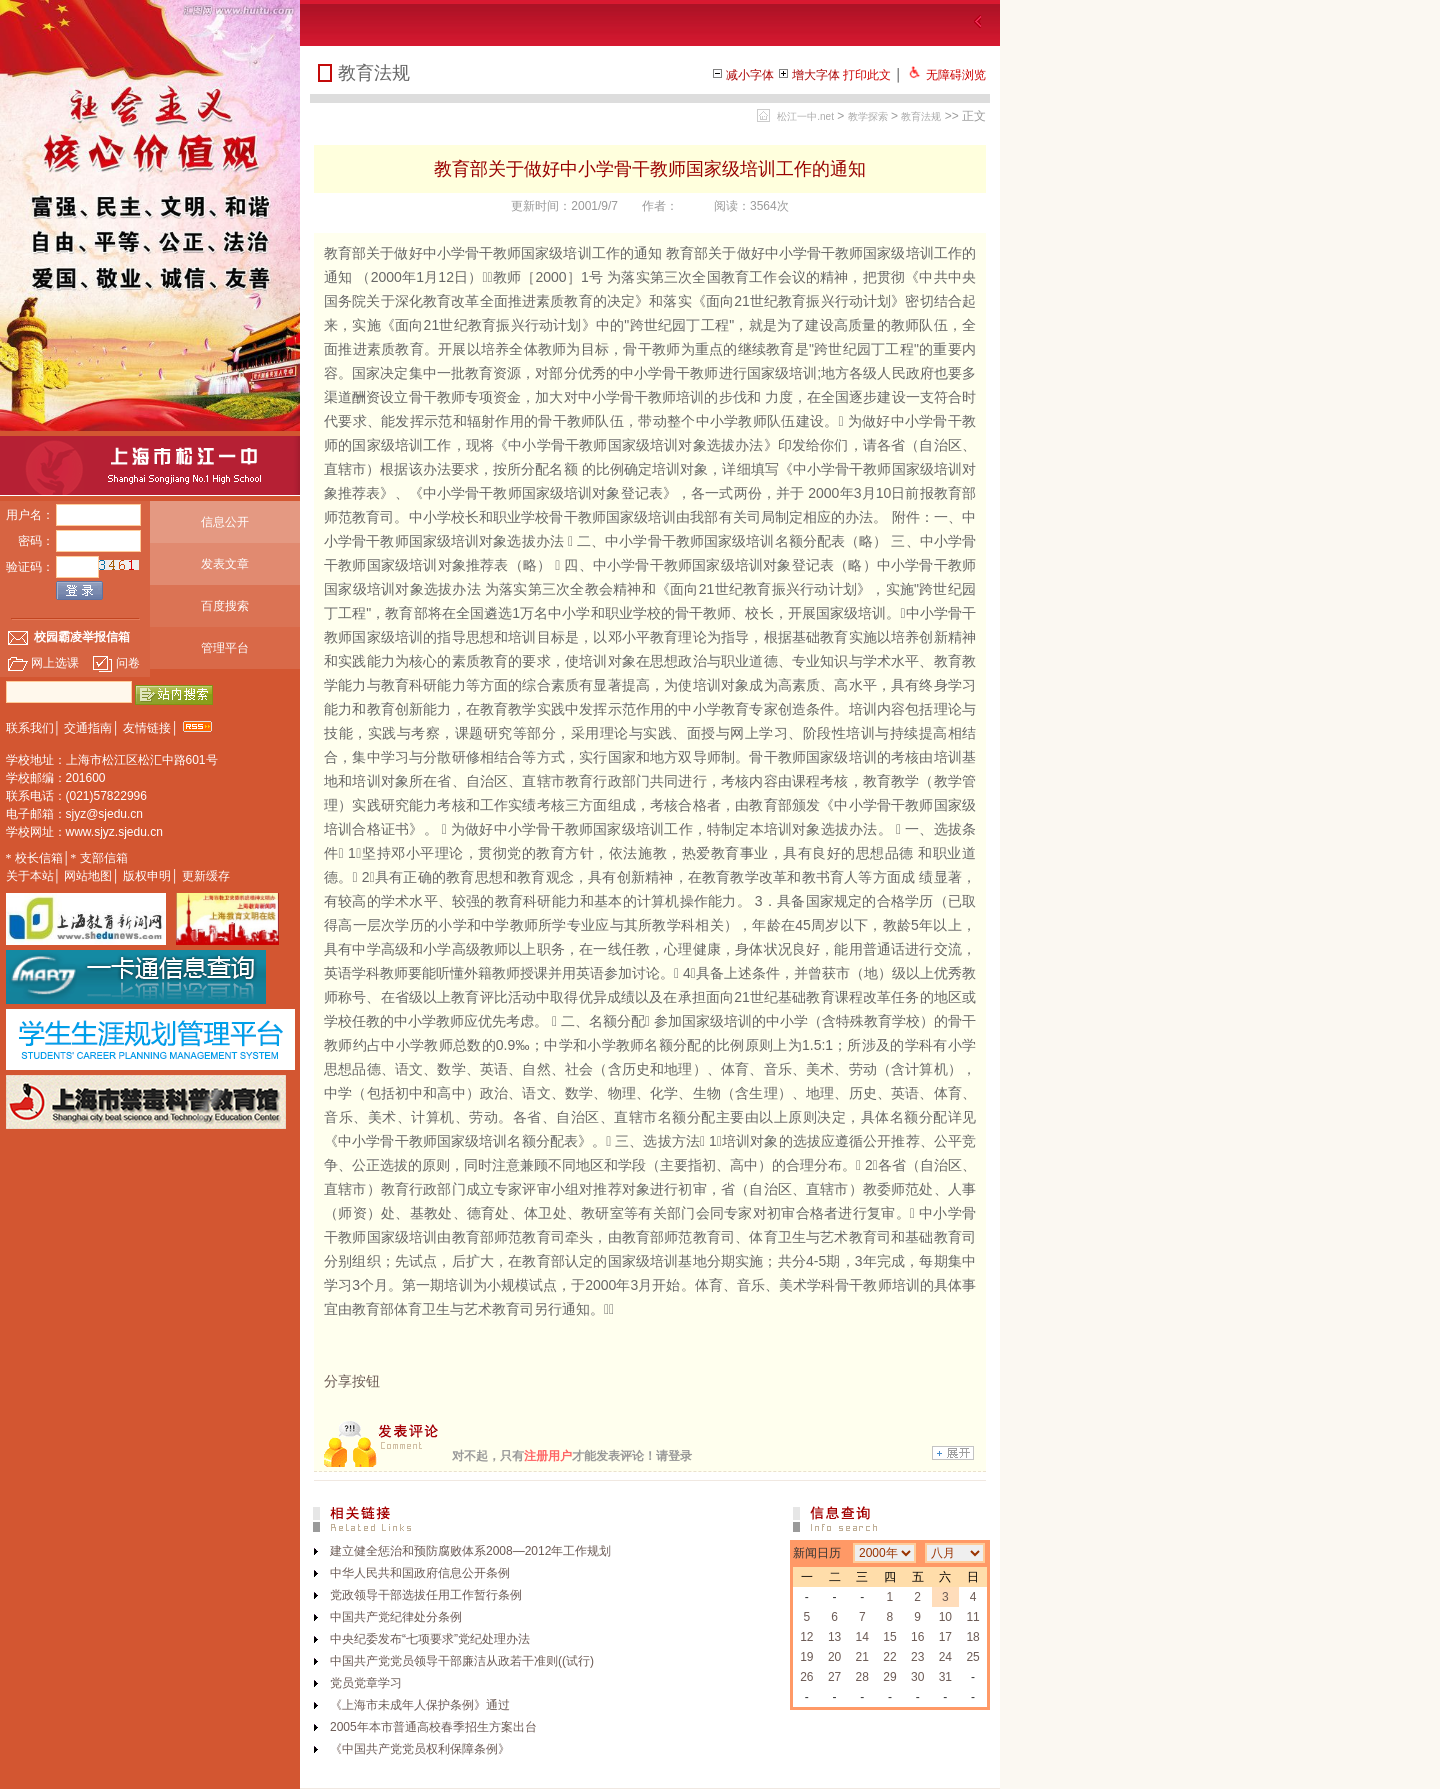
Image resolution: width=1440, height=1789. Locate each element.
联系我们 (30, 728)
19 (806, 1657)
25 (972, 1657)
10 (945, 1617)
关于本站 (30, 876)
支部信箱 (104, 858)
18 (972, 1637)
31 (945, 1677)
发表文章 (225, 564)
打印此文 (867, 75)
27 (834, 1677)
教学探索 (868, 116)
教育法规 (921, 116)
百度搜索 (225, 606)
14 (862, 1637)
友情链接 (147, 728)
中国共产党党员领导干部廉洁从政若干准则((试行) (462, 1661)
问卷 (116, 663)
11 (972, 1617)
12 (806, 1637)
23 (917, 1657)
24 (945, 1657)
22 (889, 1657)
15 (889, 1637)
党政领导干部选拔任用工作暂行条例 (426, 1595)
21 (862, 1657)
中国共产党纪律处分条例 (396, 1617)
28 (862, 1677)
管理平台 (225, 648)
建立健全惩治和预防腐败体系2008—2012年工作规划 (470, 1551)
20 (834, 1657)
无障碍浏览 (956, 75)
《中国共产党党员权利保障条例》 (420, 1749)
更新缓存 (206, 876)
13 (834, 1637)
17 (945, 1637)
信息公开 (225, 522)
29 (889, 1677)
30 (917, 1677)
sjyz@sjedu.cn (105, 814)
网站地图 (88, 876)
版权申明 (147, 876)
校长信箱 (39, 858)
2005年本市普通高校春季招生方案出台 (433, 1727)
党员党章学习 (366, 1683)
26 (806, 1677)
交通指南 (88, 728)
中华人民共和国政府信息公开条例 (420, 1573)
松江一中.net (805, 116)
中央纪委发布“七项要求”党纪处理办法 (430, 1639)
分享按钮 (352, 1381)
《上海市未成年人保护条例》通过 (420, 1705)
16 (917, 1637)
